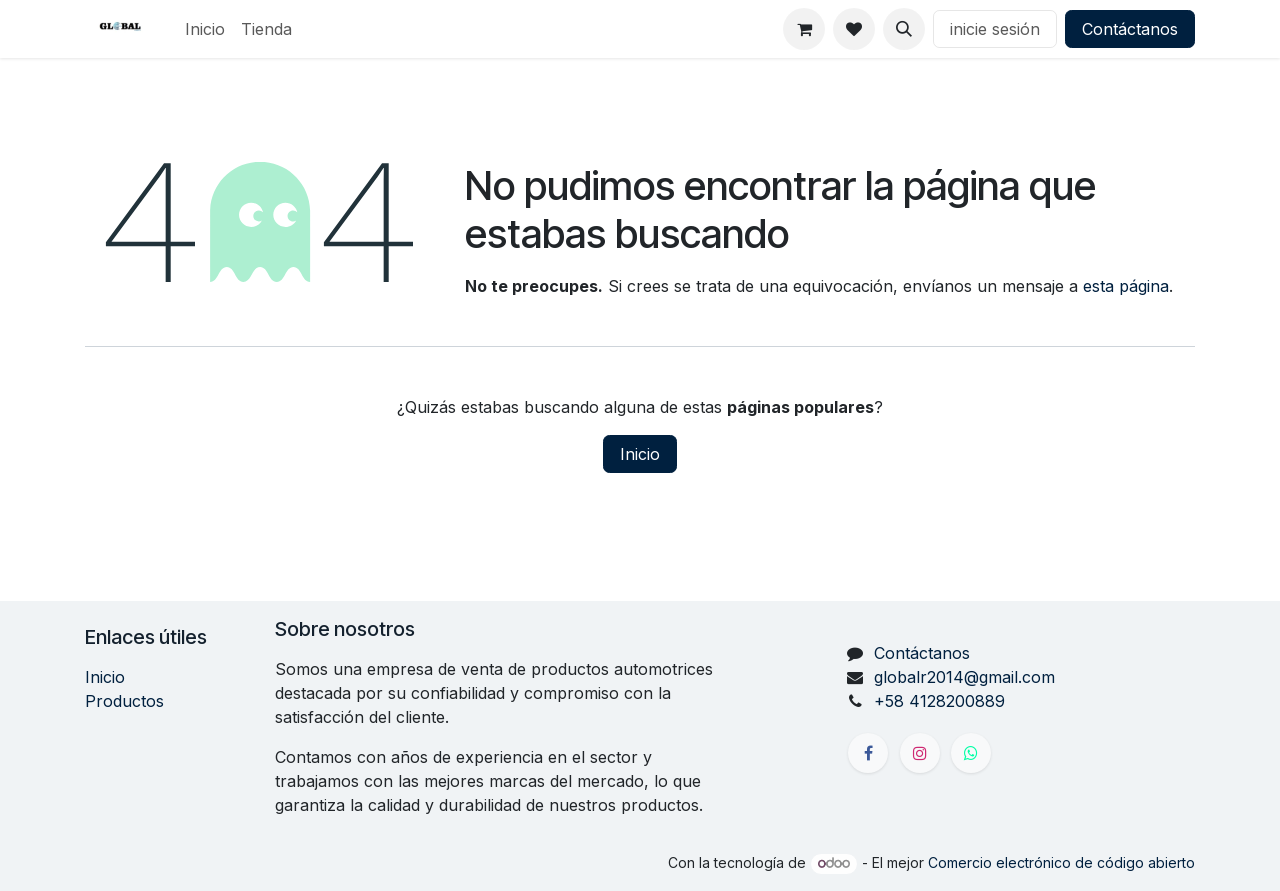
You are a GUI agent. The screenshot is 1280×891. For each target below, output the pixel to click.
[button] (904, 29)
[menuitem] (205, 29)
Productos (124, 701)
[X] (971, 753)
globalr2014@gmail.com (964, 677)
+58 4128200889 (939, 701)
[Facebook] (868, 753)
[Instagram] (920, 753)
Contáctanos (1130, 29)
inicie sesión (995, 29)
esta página (1126, 286)
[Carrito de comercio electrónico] (804, 29)
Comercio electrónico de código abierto (1061, 862)
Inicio (640, 454)
